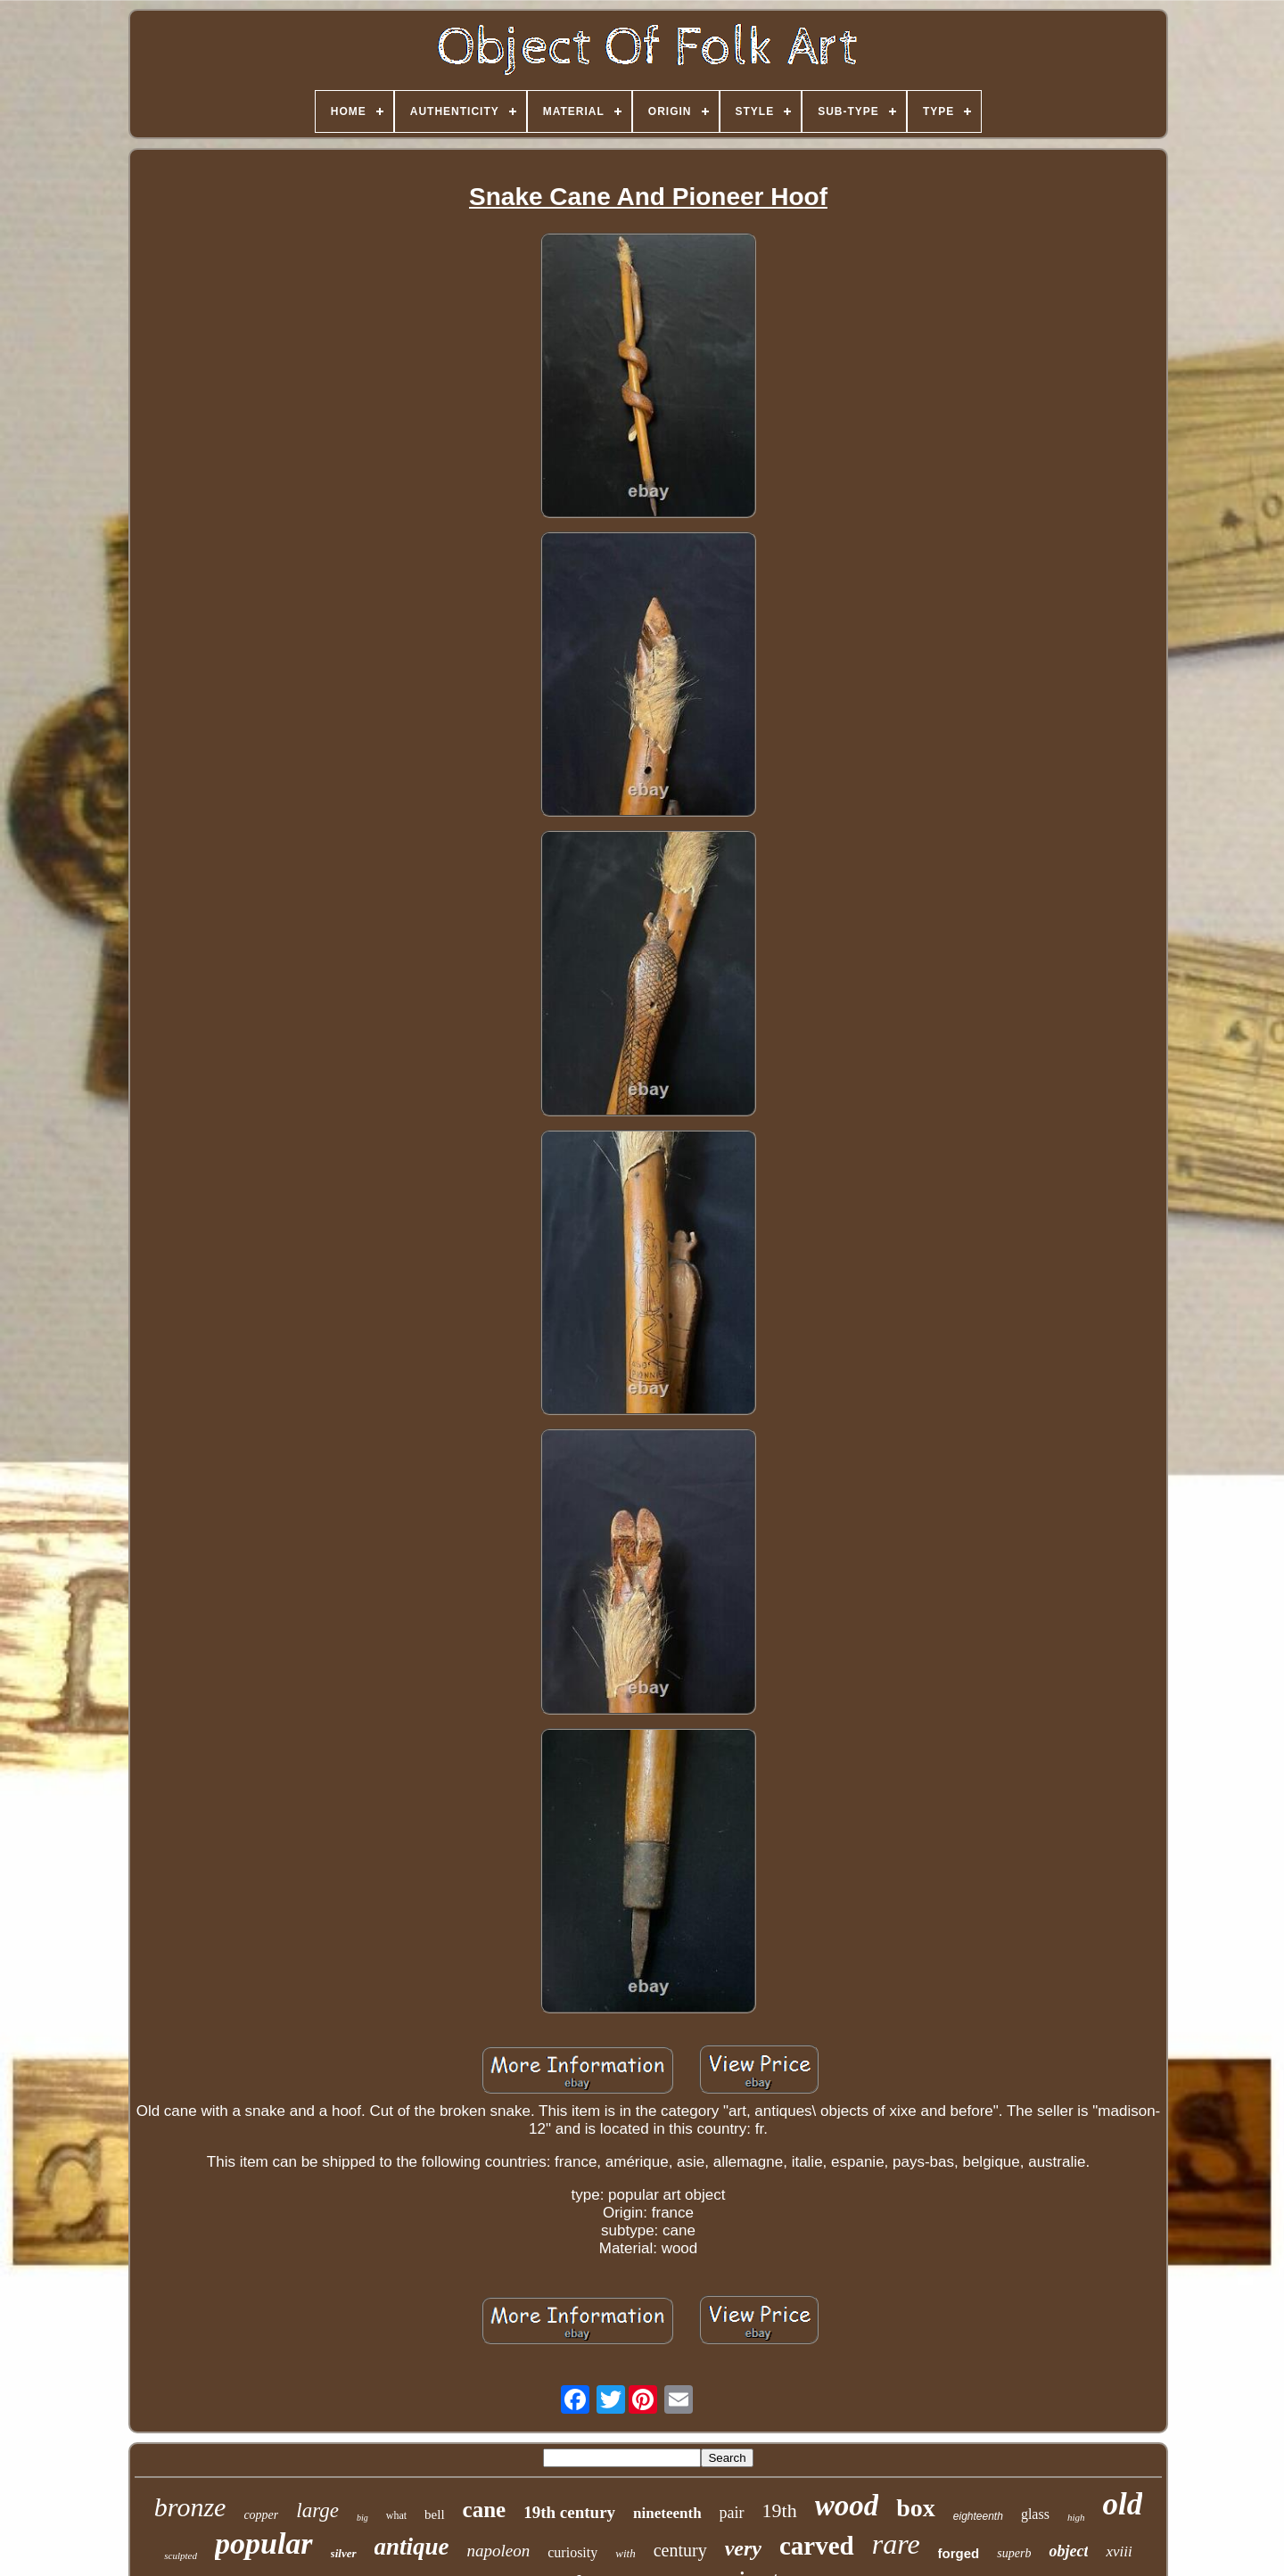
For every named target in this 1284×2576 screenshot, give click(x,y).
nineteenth (667, 2513)
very (743, 2548)
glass (1035, 2514)
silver (344, 2553)
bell (434, 2514)
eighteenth (978, 2516)
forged (959, 2553)
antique (411, 2546)
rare (896, 2544)
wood (847, 2506)
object (1068, 2551)
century (680, 2550)
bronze (190, 2507)
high (1076, 2517)
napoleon (499, 2550)
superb (1014, 2553)
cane (484, 2510)
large (317, 2510)
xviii (1119, 2551)
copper (260, 2515)
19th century (569, 2512)
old (1122, 2504)
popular (264, 2543)
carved (816, 2545)
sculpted (180, 2555)
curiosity (572, 2552)
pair (732, 2513)
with (625, 2553)
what (396, 2515)
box (915, 2508)
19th (779, 2510)
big (362, 2518)
